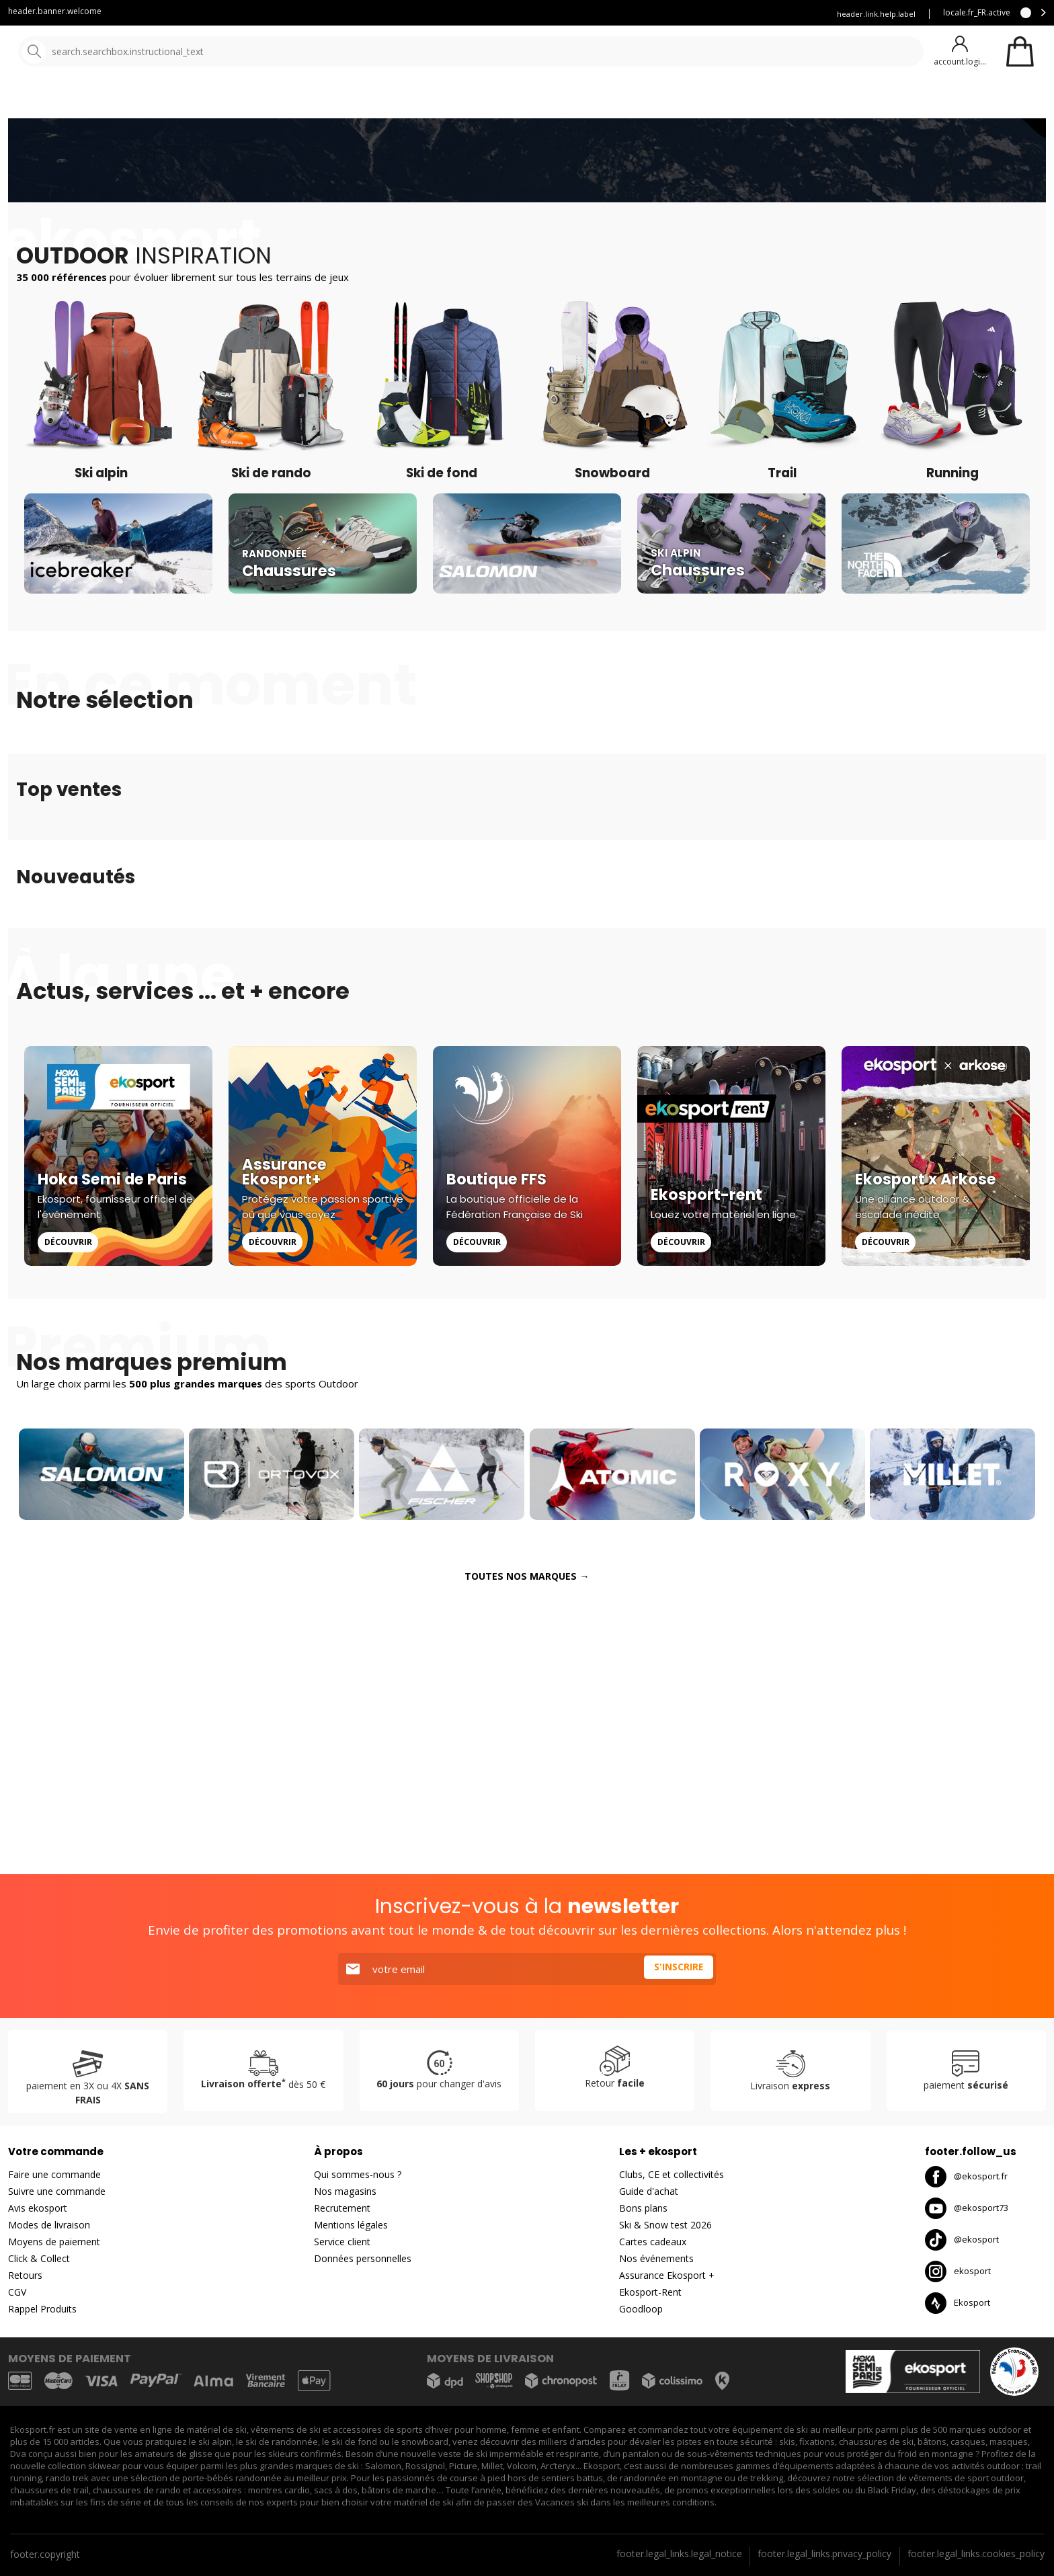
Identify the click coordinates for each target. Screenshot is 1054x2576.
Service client (524, 14)
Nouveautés (500, 100)
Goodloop (641, 2308)
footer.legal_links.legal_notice (679, 2553)
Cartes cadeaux (652, 2241)
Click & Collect (39, 2258)
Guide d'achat (648, 2191)
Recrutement (342, 2208)
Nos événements (656, 2258)
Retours (25, 2275)
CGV (17, 2292)
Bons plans (643, 2208)
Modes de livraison (49, 2224)
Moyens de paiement (54, 2241)
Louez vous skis (677, 14)
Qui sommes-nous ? (357, 2174)
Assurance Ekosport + (770, 14)
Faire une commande (54, 2174)
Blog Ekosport (599, 14)
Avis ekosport (37, 2208)
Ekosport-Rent (650, 2292)
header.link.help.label (876, 14)
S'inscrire (676, 1969)
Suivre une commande (57, 2191)
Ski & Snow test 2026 (665, 2224)
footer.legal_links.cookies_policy (976, 2553)
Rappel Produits (42, 2308)
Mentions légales (351, 2224)
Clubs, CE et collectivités (671, 2174)
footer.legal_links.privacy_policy (824, 2553)
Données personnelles (362, 2258)
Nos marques (416, 100)
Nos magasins (345, 2191)
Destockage (595, 100)
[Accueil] (79, 52)
